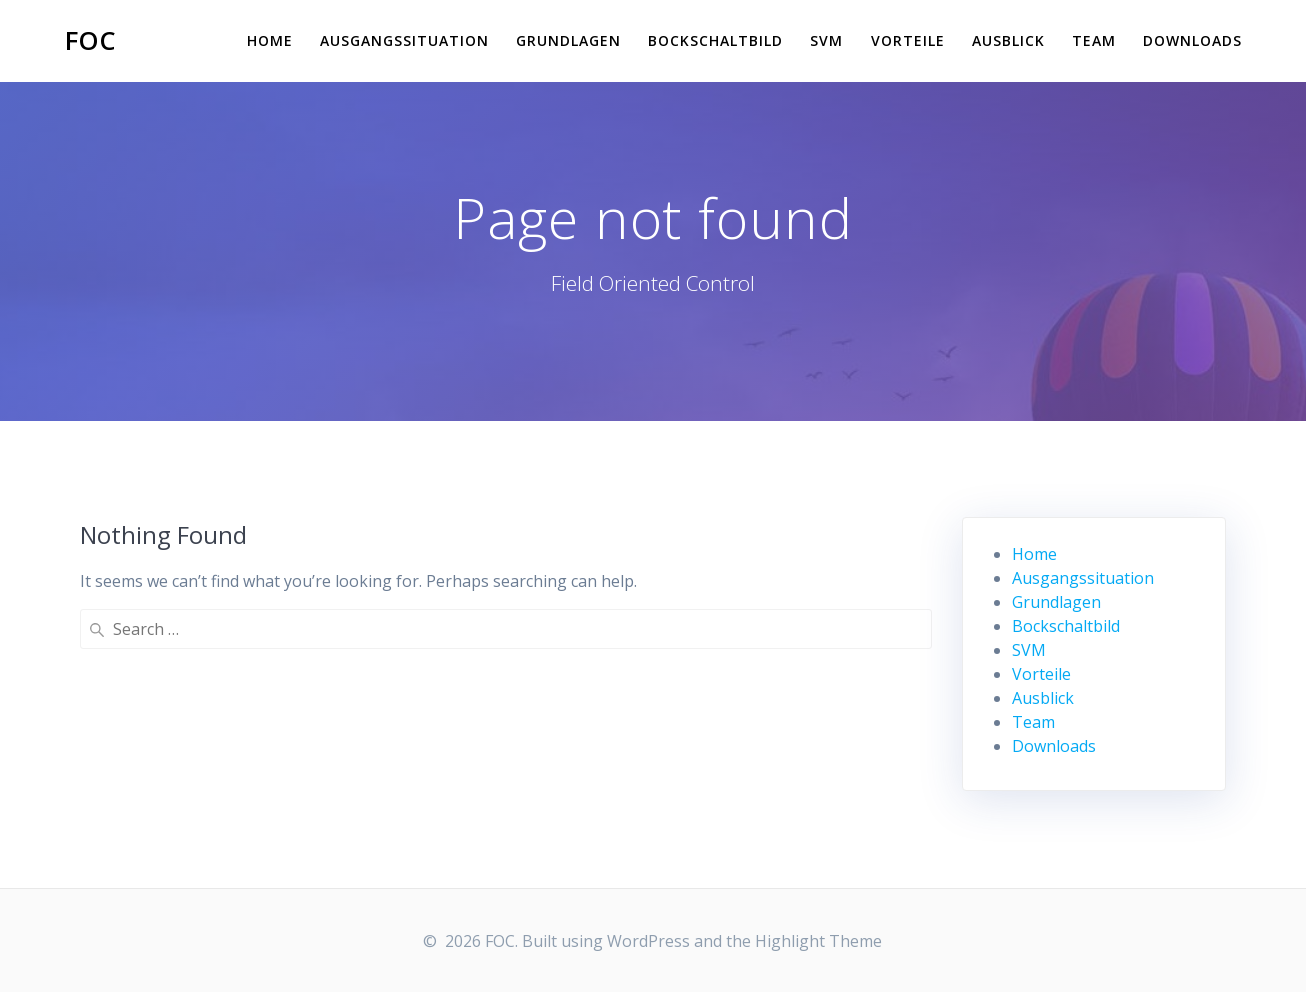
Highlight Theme (818, 941)
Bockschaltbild (715, 40)
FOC (90, 41)
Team (1094, 40)
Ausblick (1008, 40)
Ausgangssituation (404, 40)
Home (270, 40)
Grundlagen (568, 40)
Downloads (1192, 40)
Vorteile (908, 40)
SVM (826, 40)
